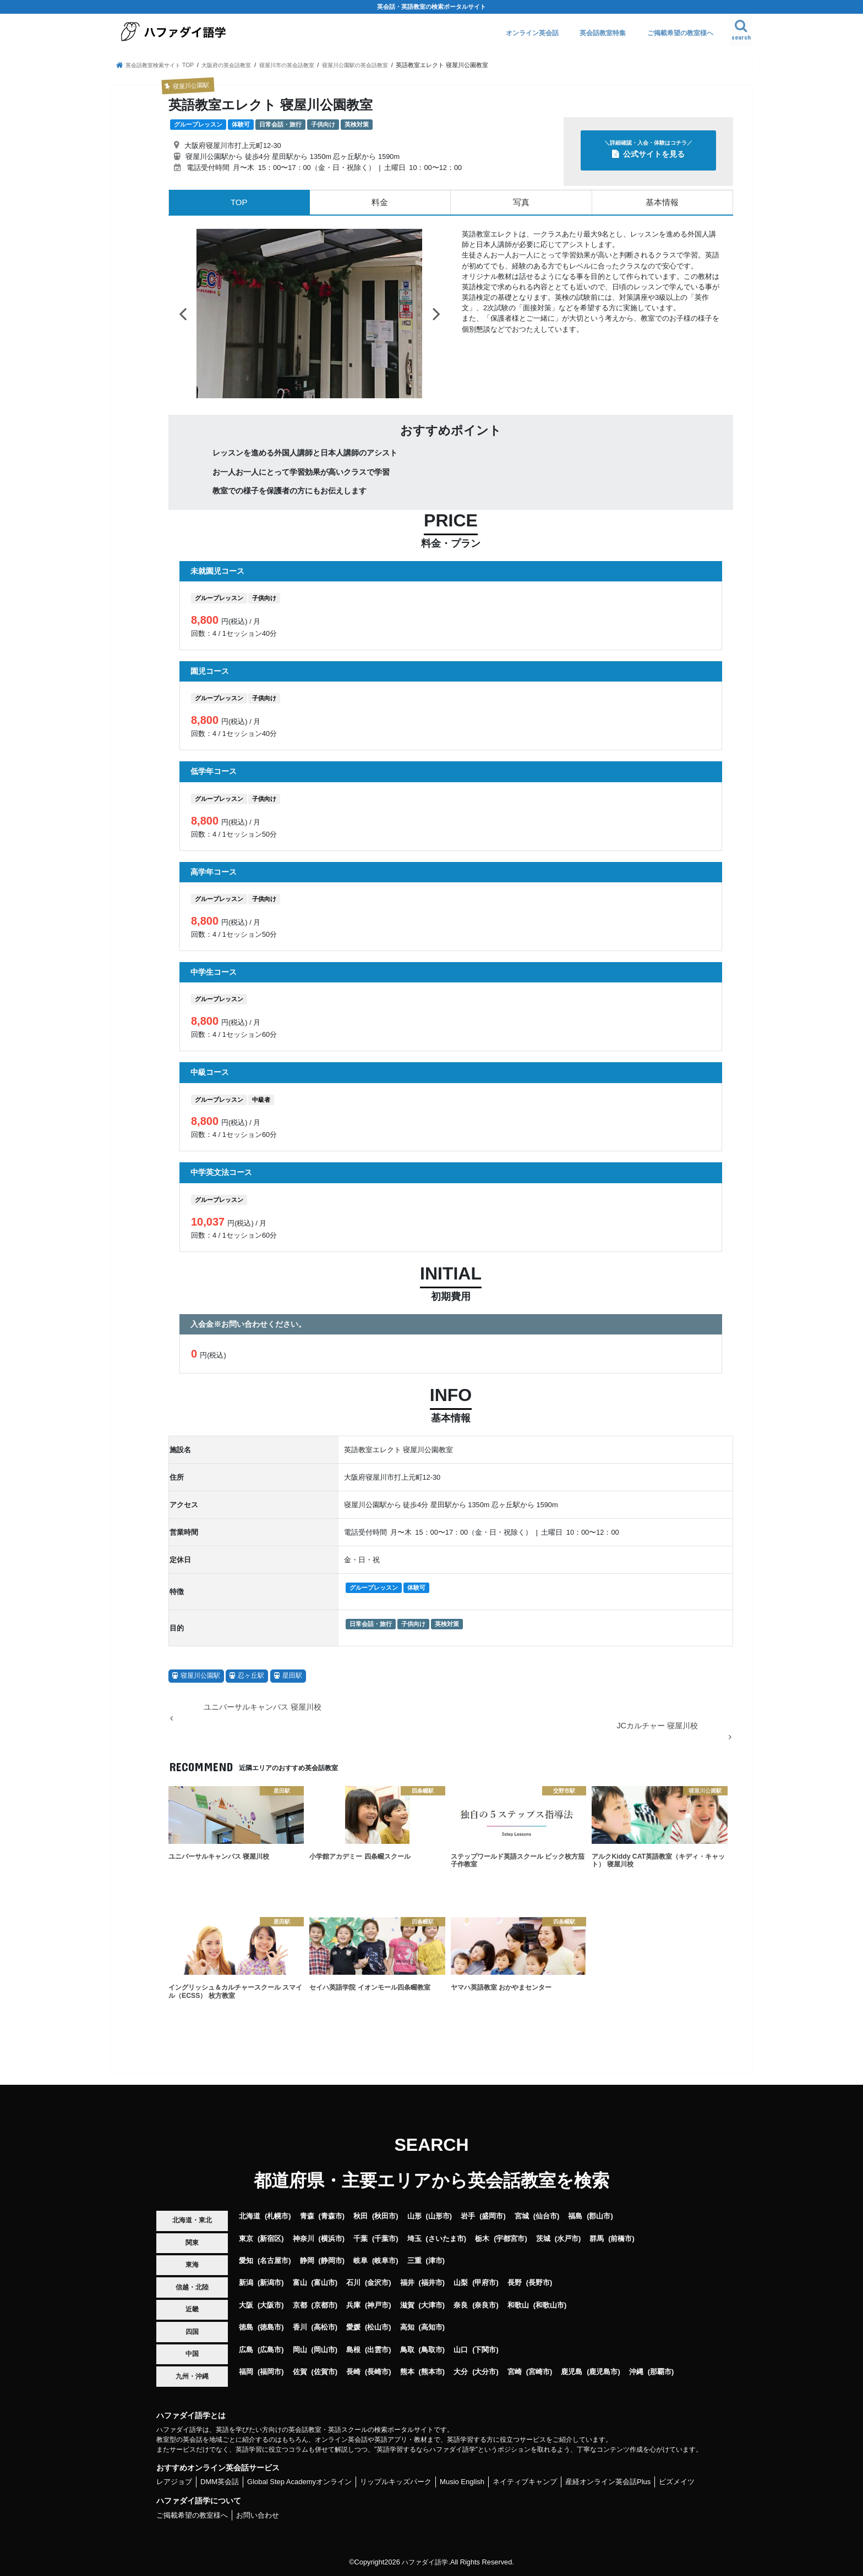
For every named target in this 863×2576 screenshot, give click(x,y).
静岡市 (331, 2260)
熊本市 (432, 2372)
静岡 (307, 2260)
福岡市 (270, 2372)
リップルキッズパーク (396, 2482)
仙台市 (546, 2216)
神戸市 (378, 2305)
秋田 (360, 2216)
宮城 (522, 2216)
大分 (461, 2372)
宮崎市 (539, 2372)
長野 (514, 2282)
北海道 (249, 2216)
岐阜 (360, 2260)
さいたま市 (446, 2238)
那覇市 (660, 2372)
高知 (407, 2327)
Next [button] (436, 314)
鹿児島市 (603, 2372)
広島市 (270, 2350)
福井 (407, 2282)
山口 (461, 2350)
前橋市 (621, 2238)
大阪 (246, 2305)
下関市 (485, 2350)
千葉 (360, 2238)
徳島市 (270, 2327)
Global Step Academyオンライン (299, 2482)
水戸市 (567, 2238)
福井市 (432, 2282)
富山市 (324, 2282)
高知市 (432, 2327)
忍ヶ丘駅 (251, 1675)
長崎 (353, 2372)
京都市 (324, 2305)
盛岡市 (492, 2216)
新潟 (246, 2282)
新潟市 (270, 2282)
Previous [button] (183, 314)
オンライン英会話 (532, 33)
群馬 (596, 2238)
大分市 (485, 2372)
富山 (300, 2282)
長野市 (539, 2282)
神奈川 (303, 2238)
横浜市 (331, 2238)
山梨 (461, 2282)
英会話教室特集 (603, 33)
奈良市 (485, 2305)
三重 (414, 2260)
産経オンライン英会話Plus (608, 2482)
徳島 (246, 2327)
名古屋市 (274, 2260)
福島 (575, 2216)
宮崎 (514, 2372)
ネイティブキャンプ (525, 2482)
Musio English (462, 2482)
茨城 (543, 2238)
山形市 (439, 2216)
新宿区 (270, 2238)
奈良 (461, 2305)
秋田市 (385, 2216)
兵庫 (353, 2305)
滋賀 (407, 2305)
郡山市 (599, 2216)
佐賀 (300, 2372)
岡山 (300, 2350)
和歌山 (518, 2305)
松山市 (378, 2327)
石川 (353, 2282)
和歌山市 (550, 2305)
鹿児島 (571, 2372)
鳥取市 (432, 2350)
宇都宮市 (510, 2238)
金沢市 (378, 2282)
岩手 (468, 2216)
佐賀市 (324, 2372)
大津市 (432, 2305)
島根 (353, 2350)
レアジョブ (174, 2482)
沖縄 (636, 2372)
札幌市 (277, 2216)
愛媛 (353, 2327)
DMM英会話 (219, 2482)
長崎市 (378, 2372)
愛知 (246, 2260)
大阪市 (270, 2305)
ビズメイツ (677, 2482)
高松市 (324, 2327)
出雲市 (378, 2350)
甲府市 (485, 2282)
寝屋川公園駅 (200, 1675)
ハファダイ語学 (425, 2562)
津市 (435, 2260)
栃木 (482, 2238)
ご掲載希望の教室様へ (680, 33)
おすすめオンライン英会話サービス (218, 2467)
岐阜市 (385, 2260)
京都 (300, 2305)
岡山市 (324, 2350)
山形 (414, 2216)
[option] (309, 313)
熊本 (407, 2372)
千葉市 (385, 2238)
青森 (307, 2216)
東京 (246, 2238)
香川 (300, 2327)
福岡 (246, 2372)
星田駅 (292, 1675)
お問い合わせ (257, 2515)
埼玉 (414, 2238)
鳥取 (407, 2350)
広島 (246, 2350)
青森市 (331, 2216)
